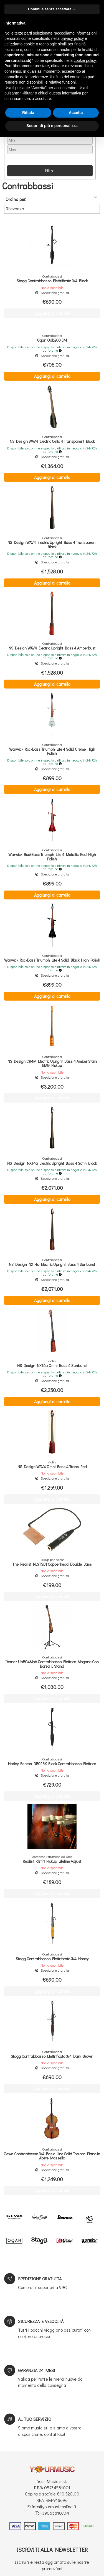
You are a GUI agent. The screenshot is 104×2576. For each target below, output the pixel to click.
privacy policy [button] (72, 38)
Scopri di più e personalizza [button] (51, 125)
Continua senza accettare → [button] (52, 9)
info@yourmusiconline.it (54, 2506)
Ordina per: (16, 199)
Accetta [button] (76, 112)
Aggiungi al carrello (52, 376)
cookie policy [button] (85, 60)
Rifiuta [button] (28, 112)
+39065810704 (54, 2513)
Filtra (50, 170)
